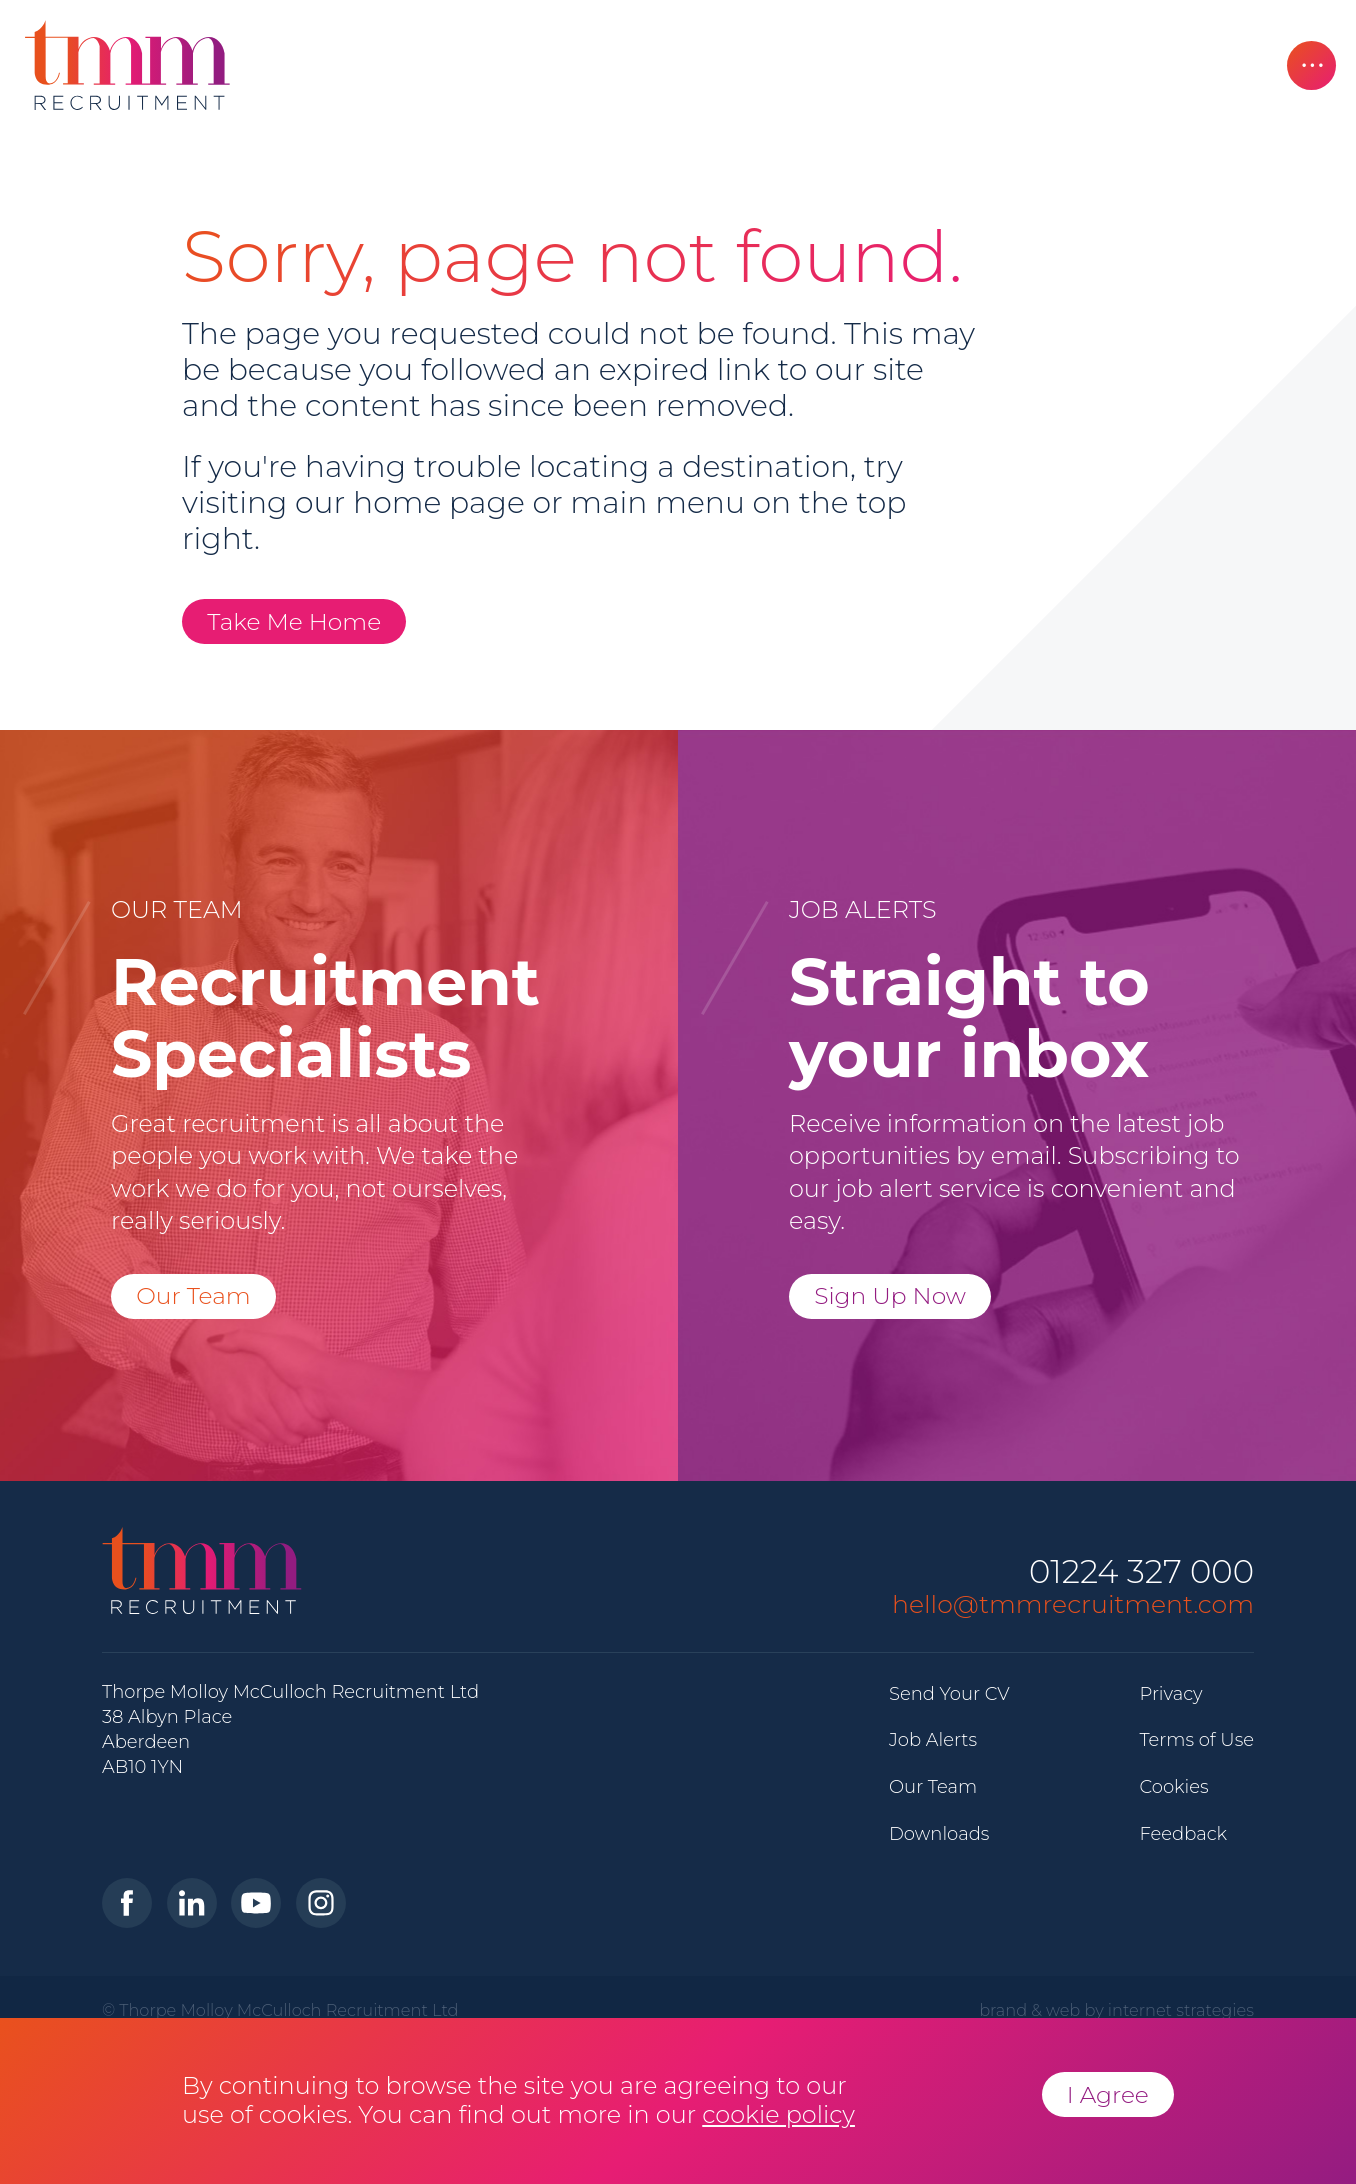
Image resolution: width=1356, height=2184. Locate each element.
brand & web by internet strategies (1116, 2010)
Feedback (1183, 1834)
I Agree (1108, 2094)
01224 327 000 (1141, 1572)
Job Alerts (933, 1740)
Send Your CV (949, 1694)
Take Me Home (294, 621)
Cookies (1173, 1787)
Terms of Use (1196, 1740)
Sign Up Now (890, 1295)
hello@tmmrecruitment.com (1073, 1604)
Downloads (939, 1834)
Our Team (193, 1295)
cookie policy (778, 2114)
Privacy (1170, 1694)
